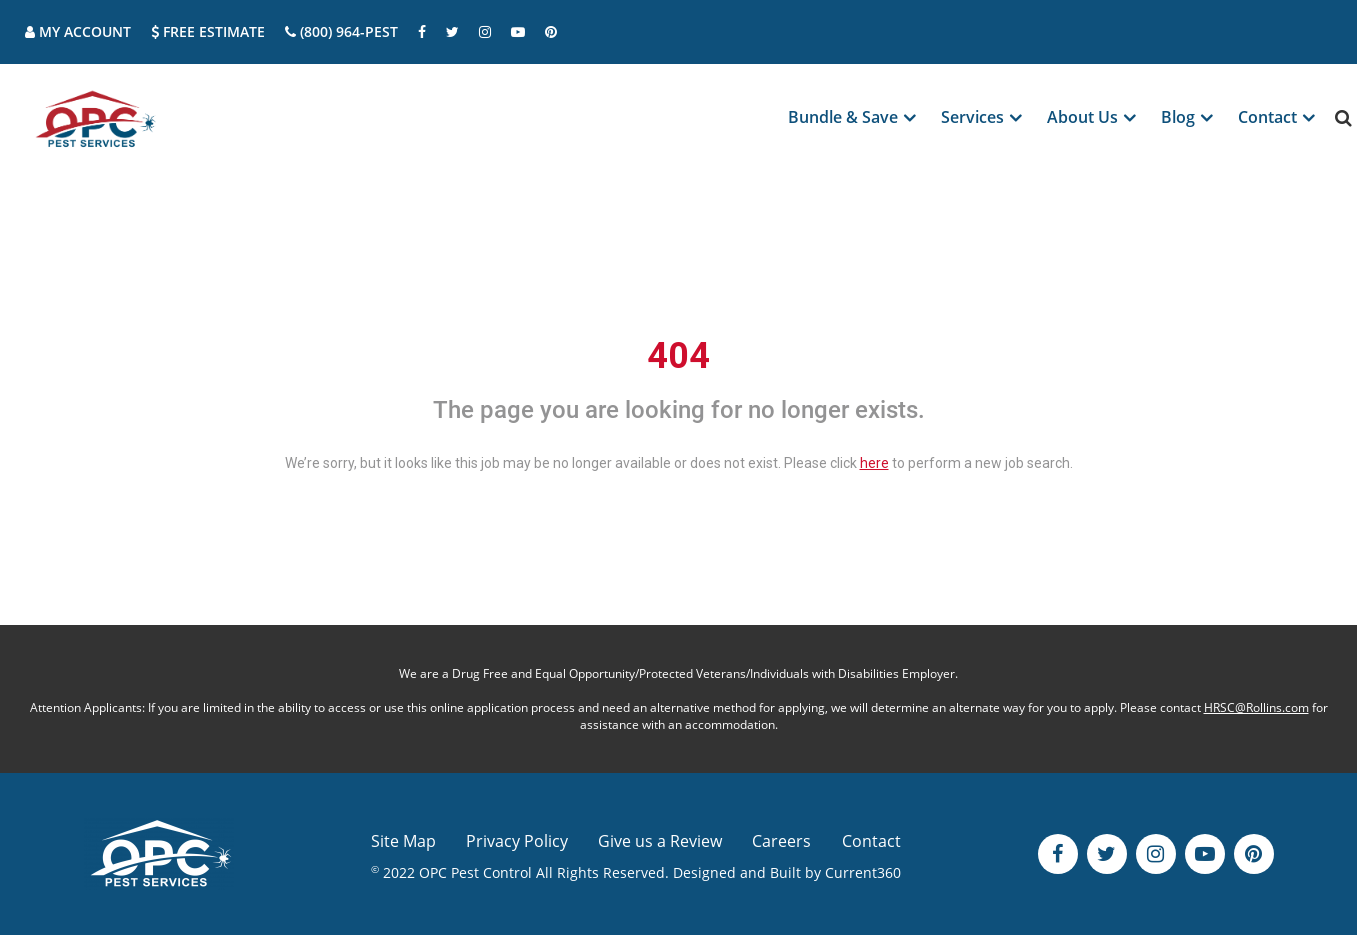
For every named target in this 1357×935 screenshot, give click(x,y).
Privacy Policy (517, 841)
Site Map (403, 841)
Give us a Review (660, 841)
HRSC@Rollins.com (1256, 707)
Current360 (863, 872)
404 (678, 356)
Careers (781, 841)
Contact (871, 841)
